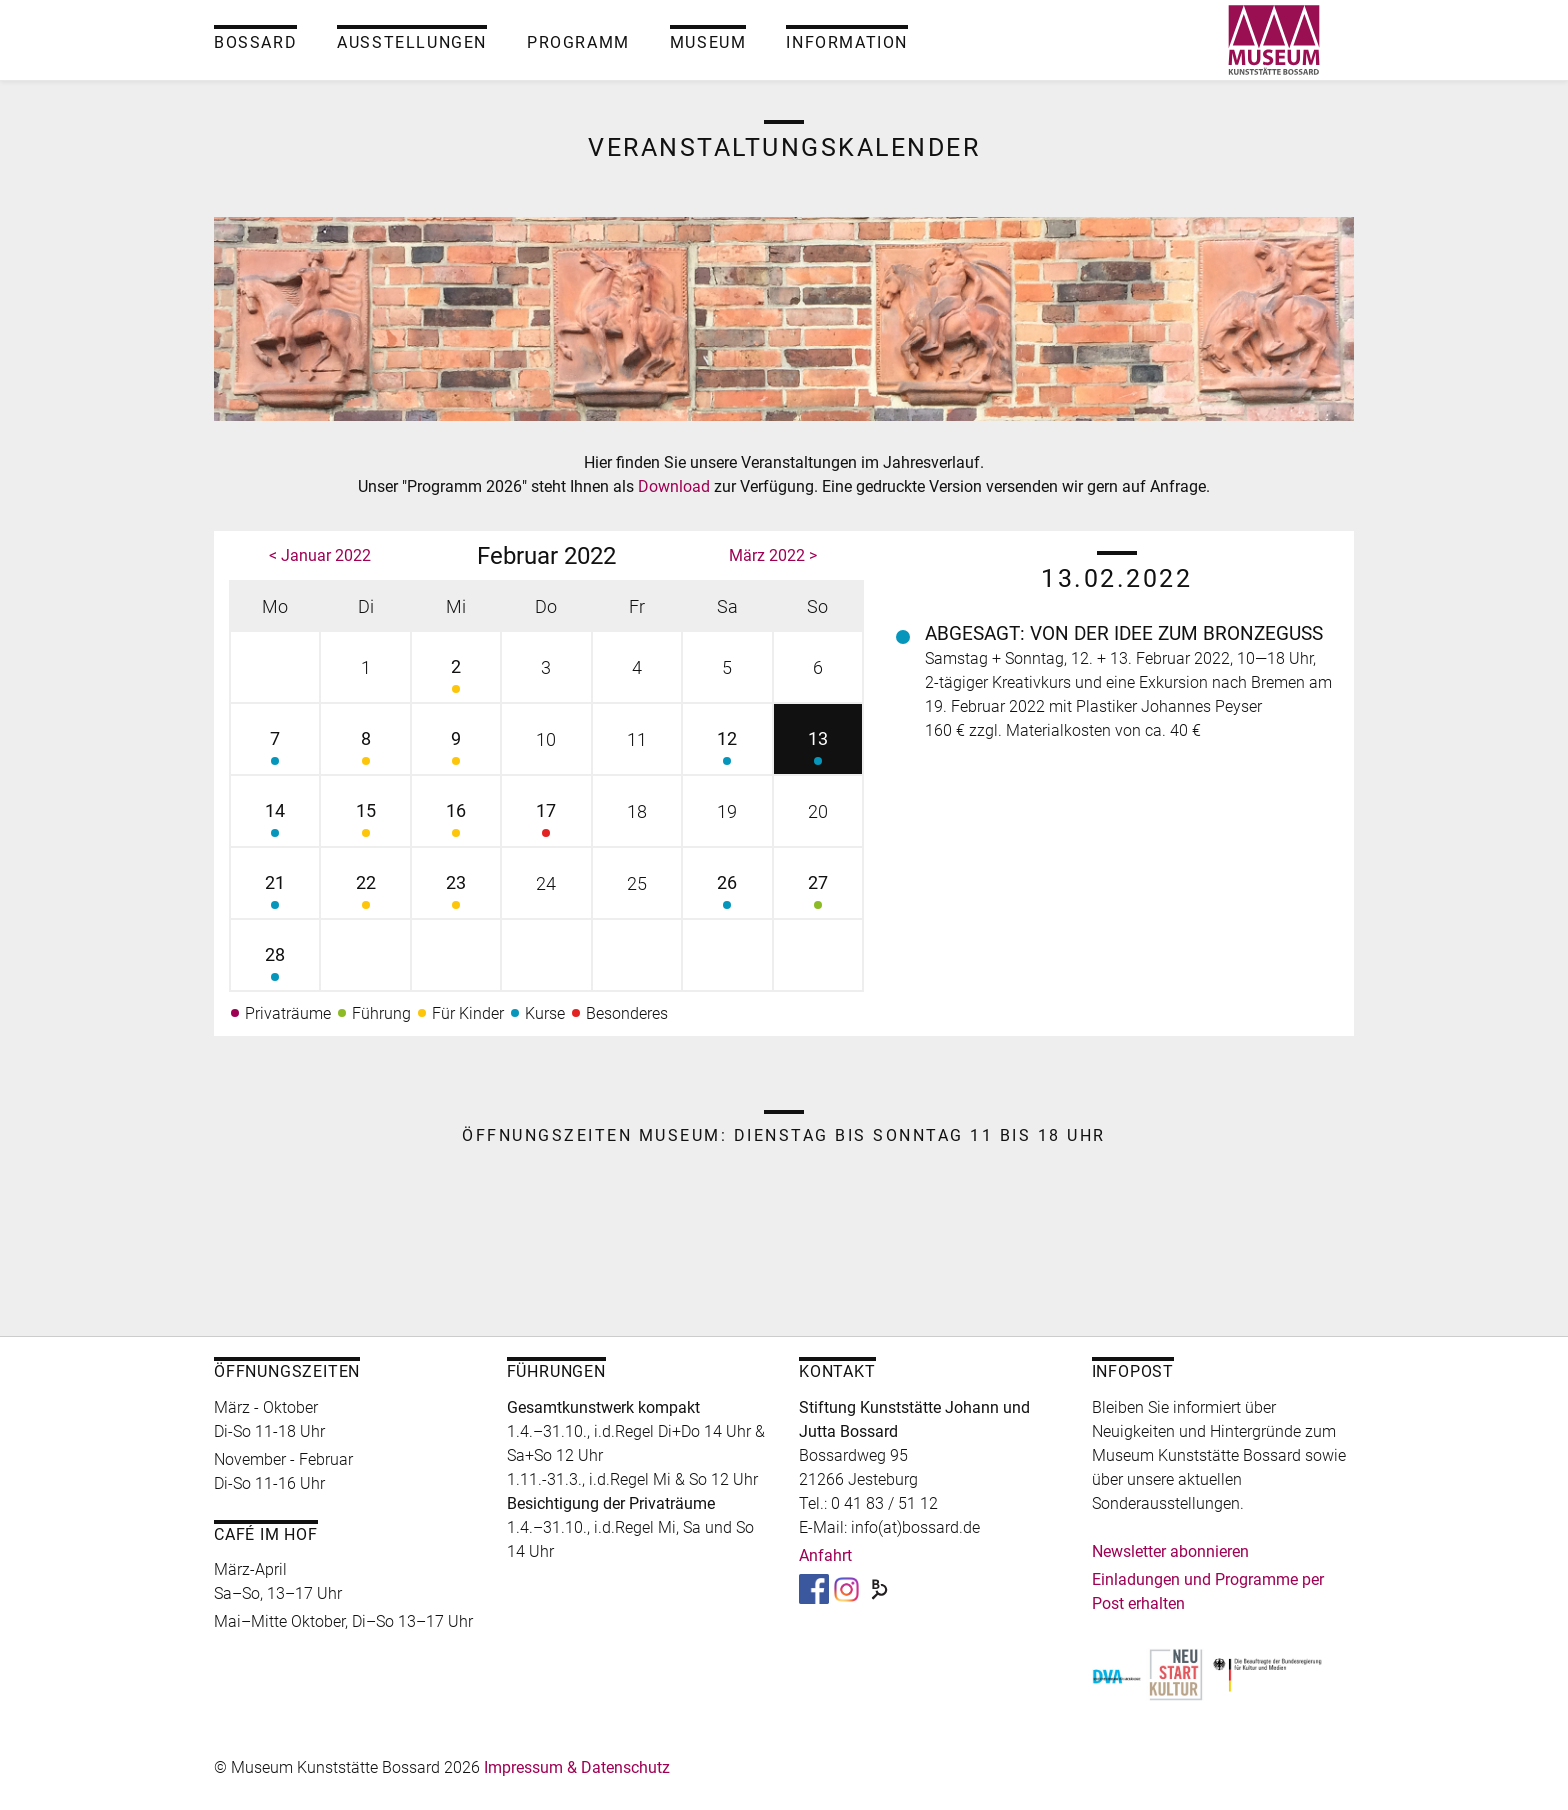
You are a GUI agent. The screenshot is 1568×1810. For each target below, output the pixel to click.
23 (456, 894)
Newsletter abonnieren (1170, 1551)
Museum (708, 42)
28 (275, 966)
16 (456, 822)
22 (365, 894)
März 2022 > (773, 555)
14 (275, 822)
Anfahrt (825, 1555)
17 (546, 822)
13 (818, 750)
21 (275, 894)
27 (818, 894)
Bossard (255, 42)
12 (727, 750)
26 (727, 894)
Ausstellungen (412, 42)
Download (676, 486)
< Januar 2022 (320, 555)
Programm (578, 42)
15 (365, 822)
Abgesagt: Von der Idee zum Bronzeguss (1124, 633)
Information (847, 42)
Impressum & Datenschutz (577, 1767)
